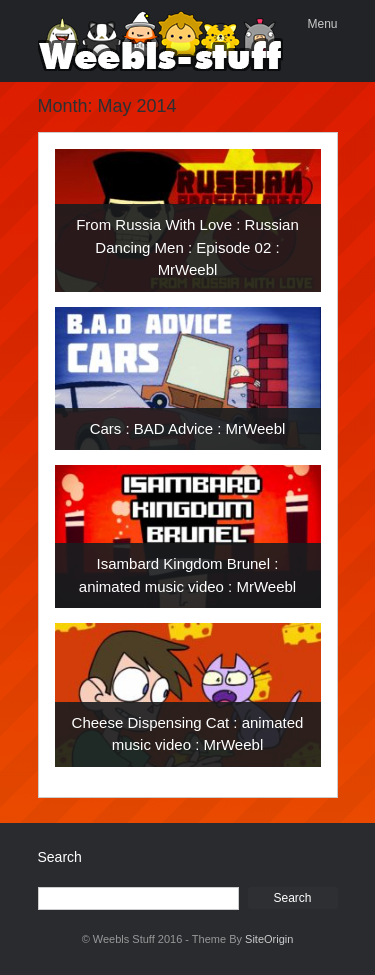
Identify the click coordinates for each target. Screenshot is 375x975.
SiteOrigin (269, 939)
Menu (322, 24)
